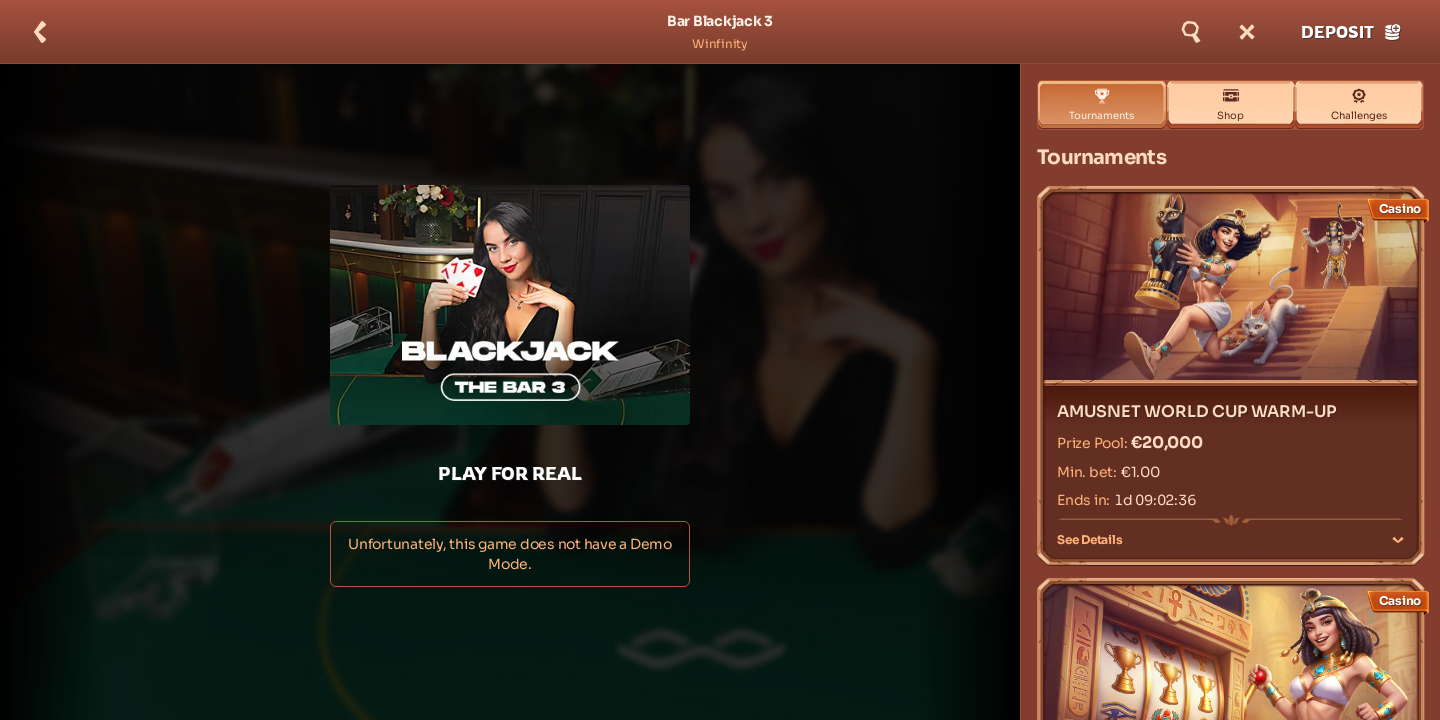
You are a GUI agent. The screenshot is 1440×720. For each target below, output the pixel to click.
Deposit (1351, 32)
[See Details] (1398, 540)
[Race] (1247, 32)
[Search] (1191, 32)
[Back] (40, 32)
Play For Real (510, 473)
